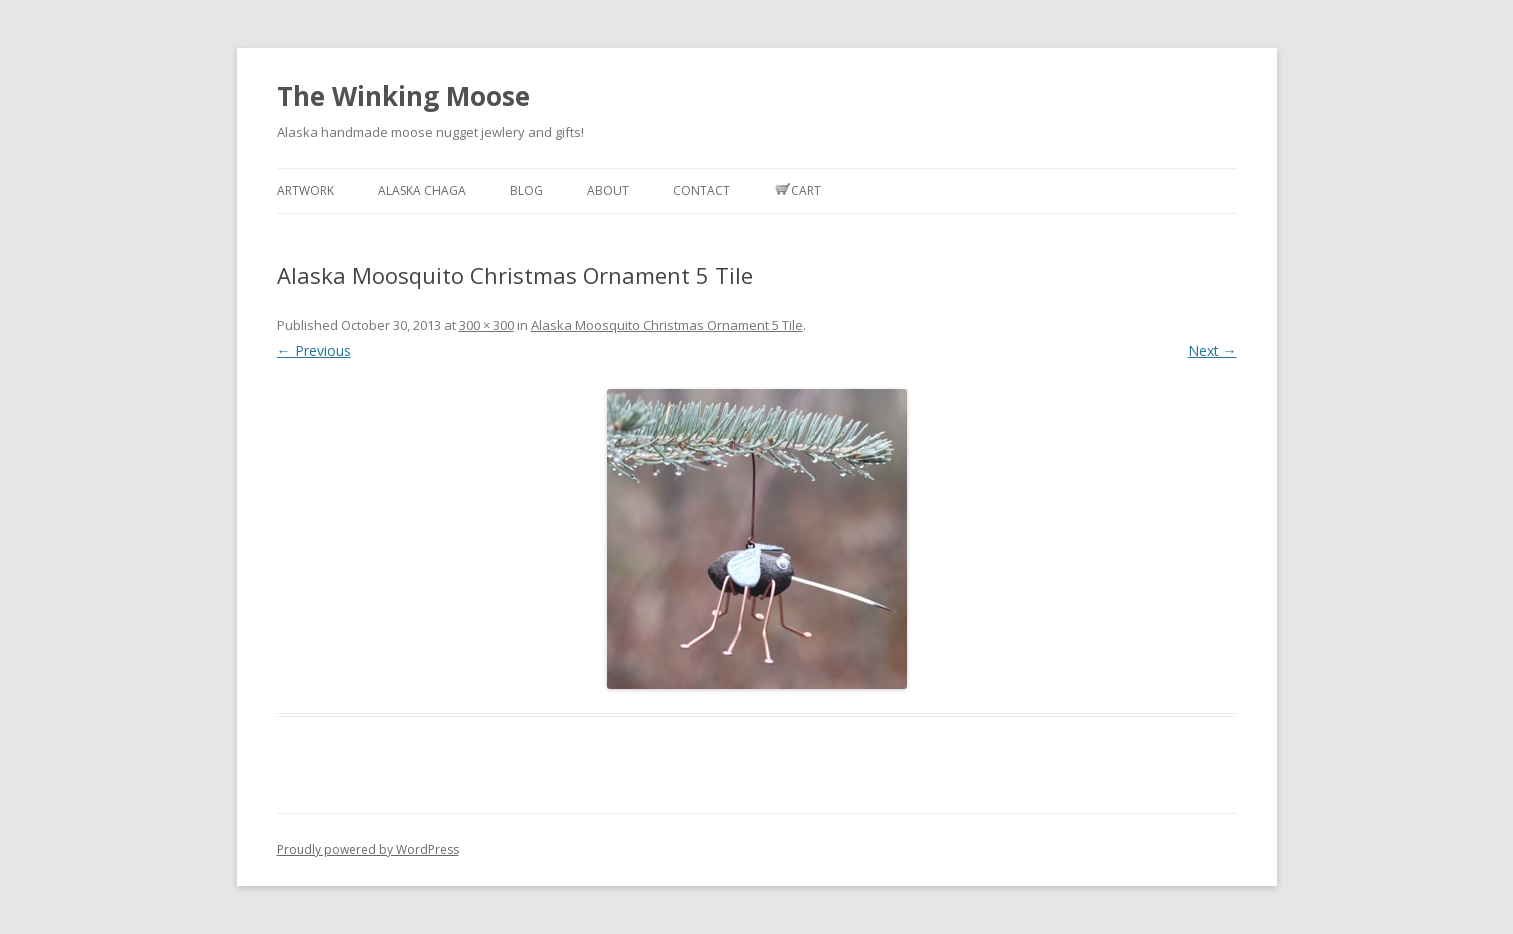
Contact (701, 190)
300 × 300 (486, 325)
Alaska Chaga (422, 190)
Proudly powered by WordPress (368, 849)
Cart (797, 190)
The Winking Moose (403, 96)
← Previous (314, 350)
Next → (1212, 350)
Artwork (305, 190)
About (608, 190)
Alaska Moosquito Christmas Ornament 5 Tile (667, 325)
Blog (526, 190)
